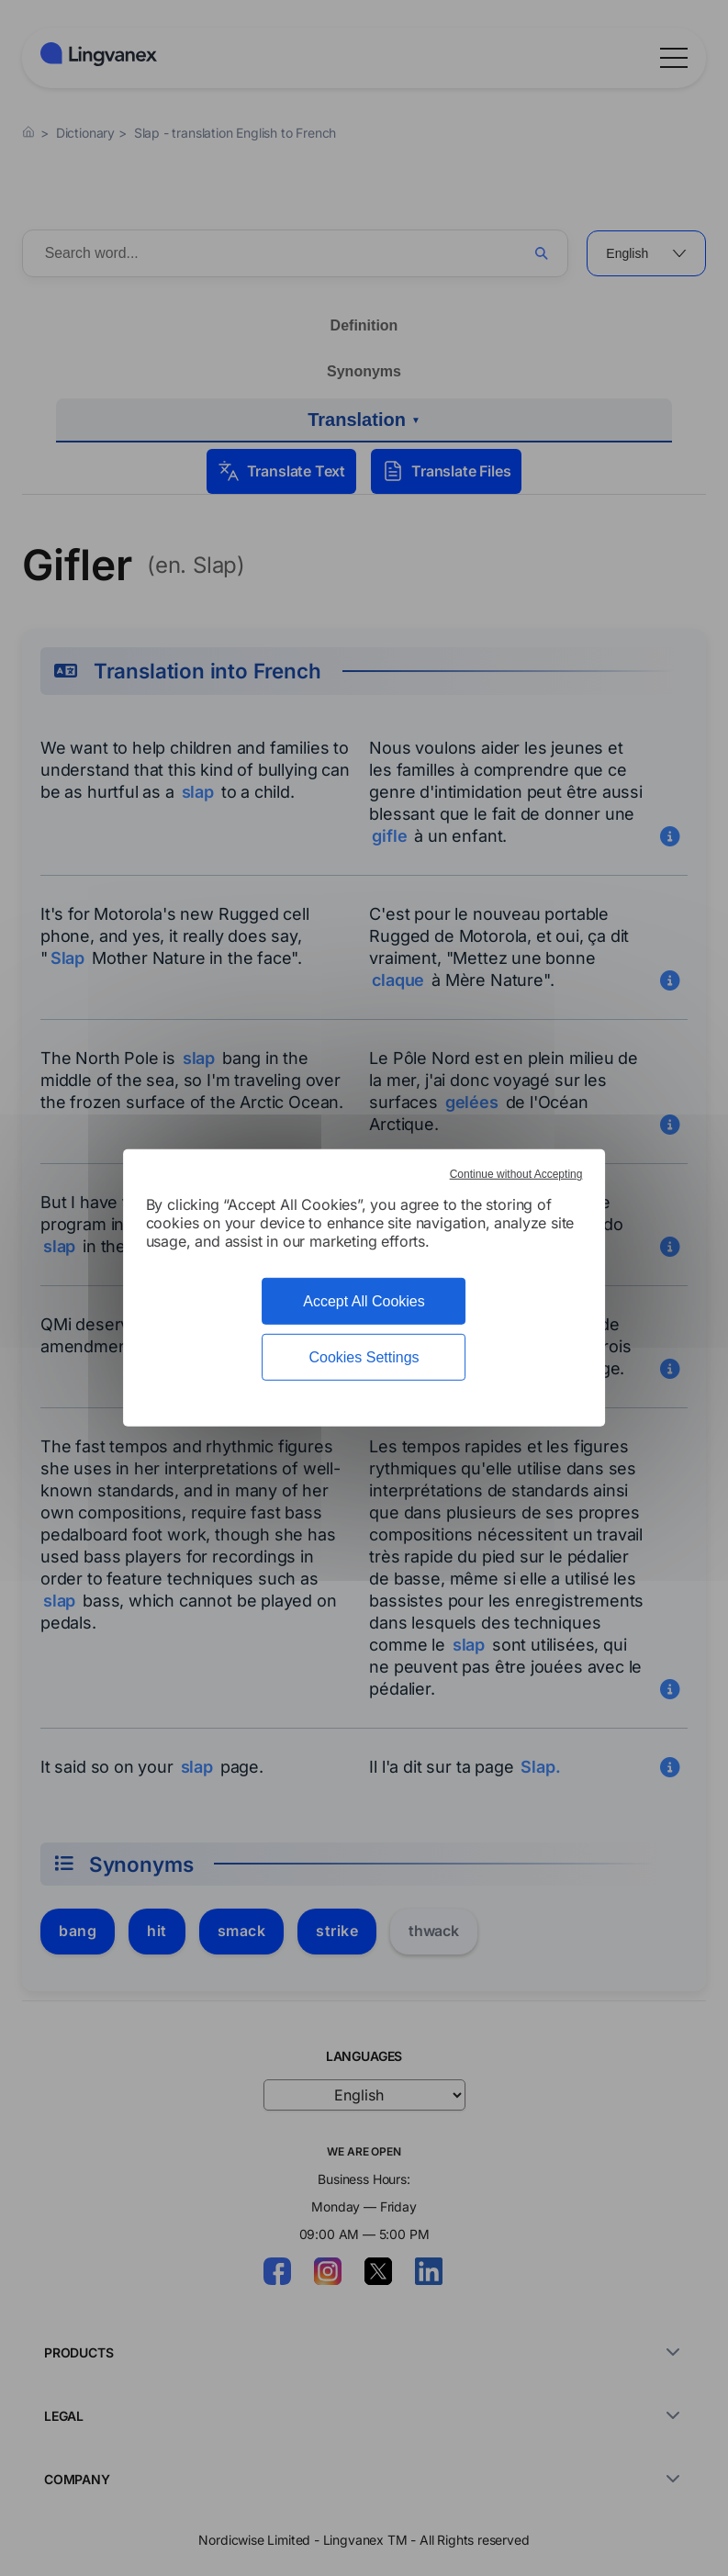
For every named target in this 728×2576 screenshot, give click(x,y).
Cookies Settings (363, 1357)
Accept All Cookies (364, 1301)
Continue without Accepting (516, 1174)
